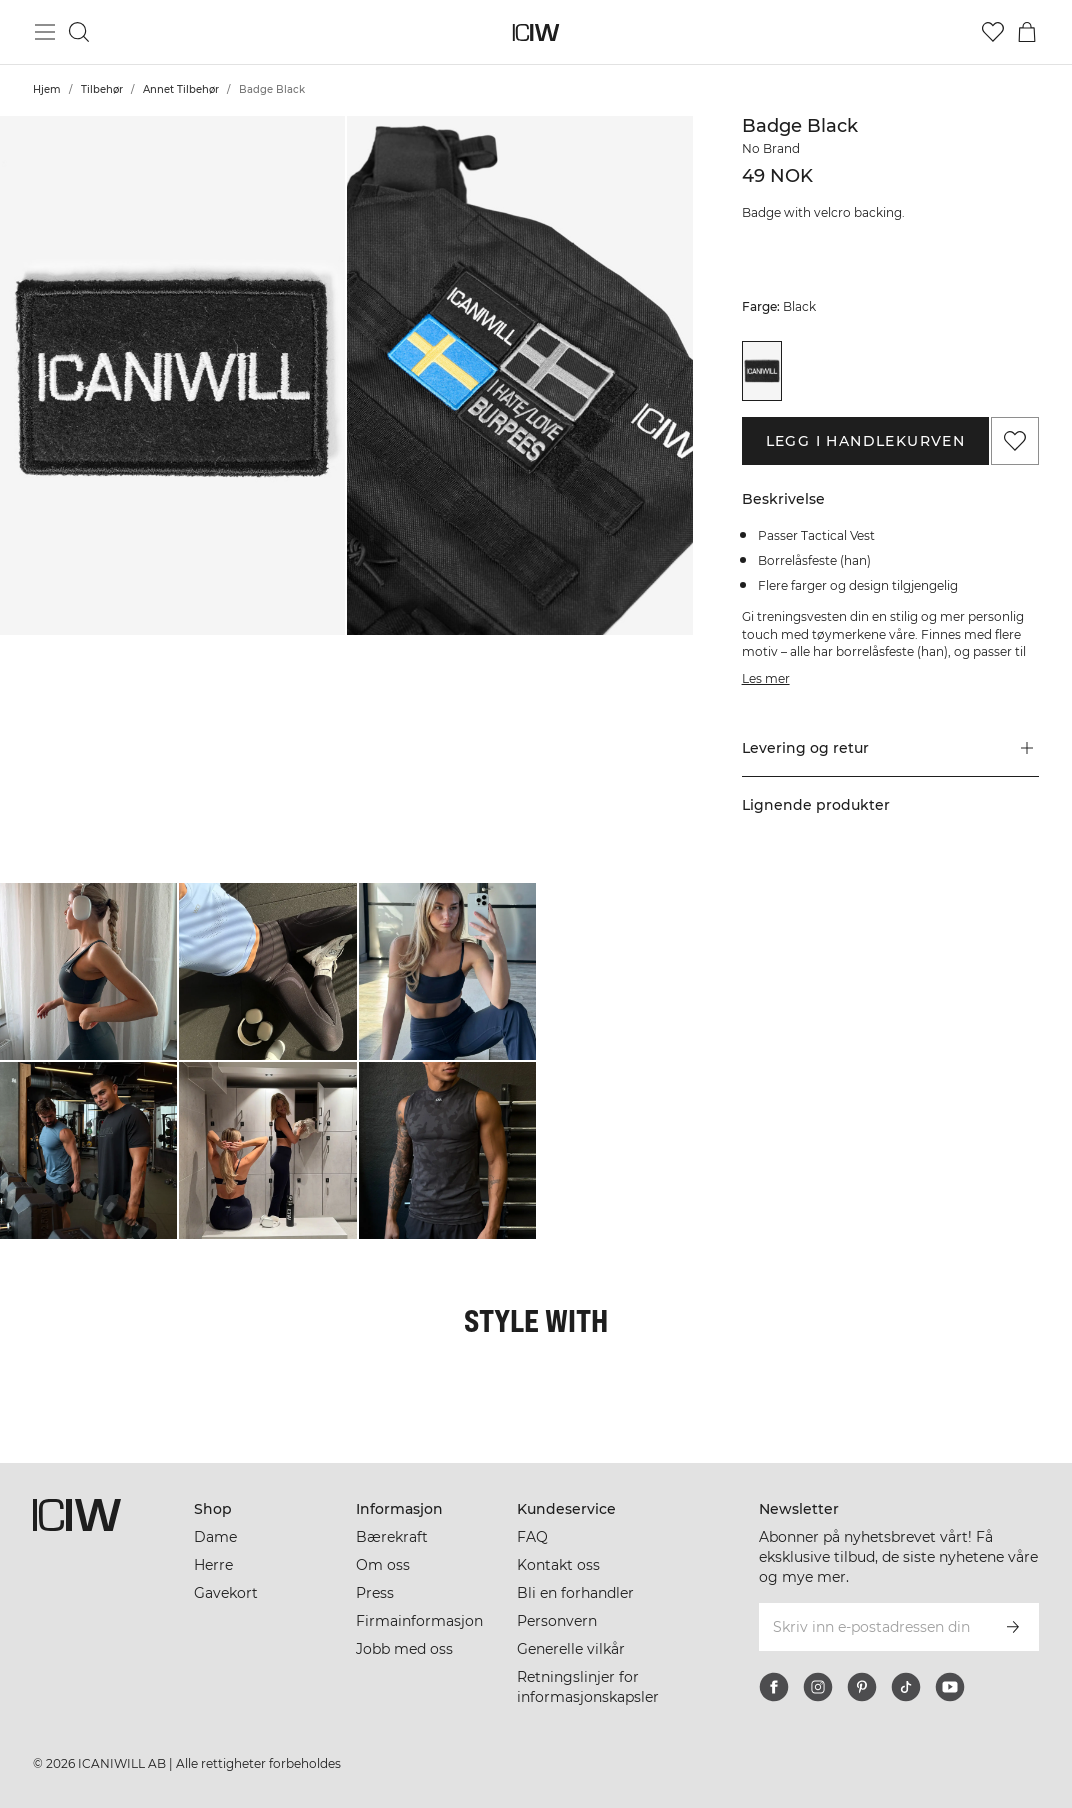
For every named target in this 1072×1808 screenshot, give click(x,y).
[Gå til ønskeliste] (993, 32)
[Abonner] (1013, 1627)
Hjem (47, 89)
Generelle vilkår (571, 1649)
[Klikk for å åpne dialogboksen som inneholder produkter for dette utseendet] (88, 971)
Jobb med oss (404, 1649)
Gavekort (226, 1593)
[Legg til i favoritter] (1015, 441)
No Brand (771, 148)
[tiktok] (906, 1687)
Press (375, 1593)
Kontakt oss (558, 1565)
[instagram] (818, 1687)
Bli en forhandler (575, 1593)
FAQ (532, 1537)
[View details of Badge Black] (762, 371)
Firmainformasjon (419, 1621)
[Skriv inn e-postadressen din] (872, 1627)
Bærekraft (392, 1537)
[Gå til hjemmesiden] (536, 32)
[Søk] (79, 32)
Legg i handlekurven (866, 441)
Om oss (383, 1565)
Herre (213, 1565)
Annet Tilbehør (181, 89)
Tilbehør (102, 89)
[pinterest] (862, 1687)
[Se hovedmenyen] (45, 32)
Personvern (557, 1621)
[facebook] (774, 1687)
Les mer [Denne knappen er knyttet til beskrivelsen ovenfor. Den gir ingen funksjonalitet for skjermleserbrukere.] (766, 678)
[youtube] (950, 1687)
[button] (172, 375)
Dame (215, 1537)
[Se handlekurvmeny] (1027, 32)
